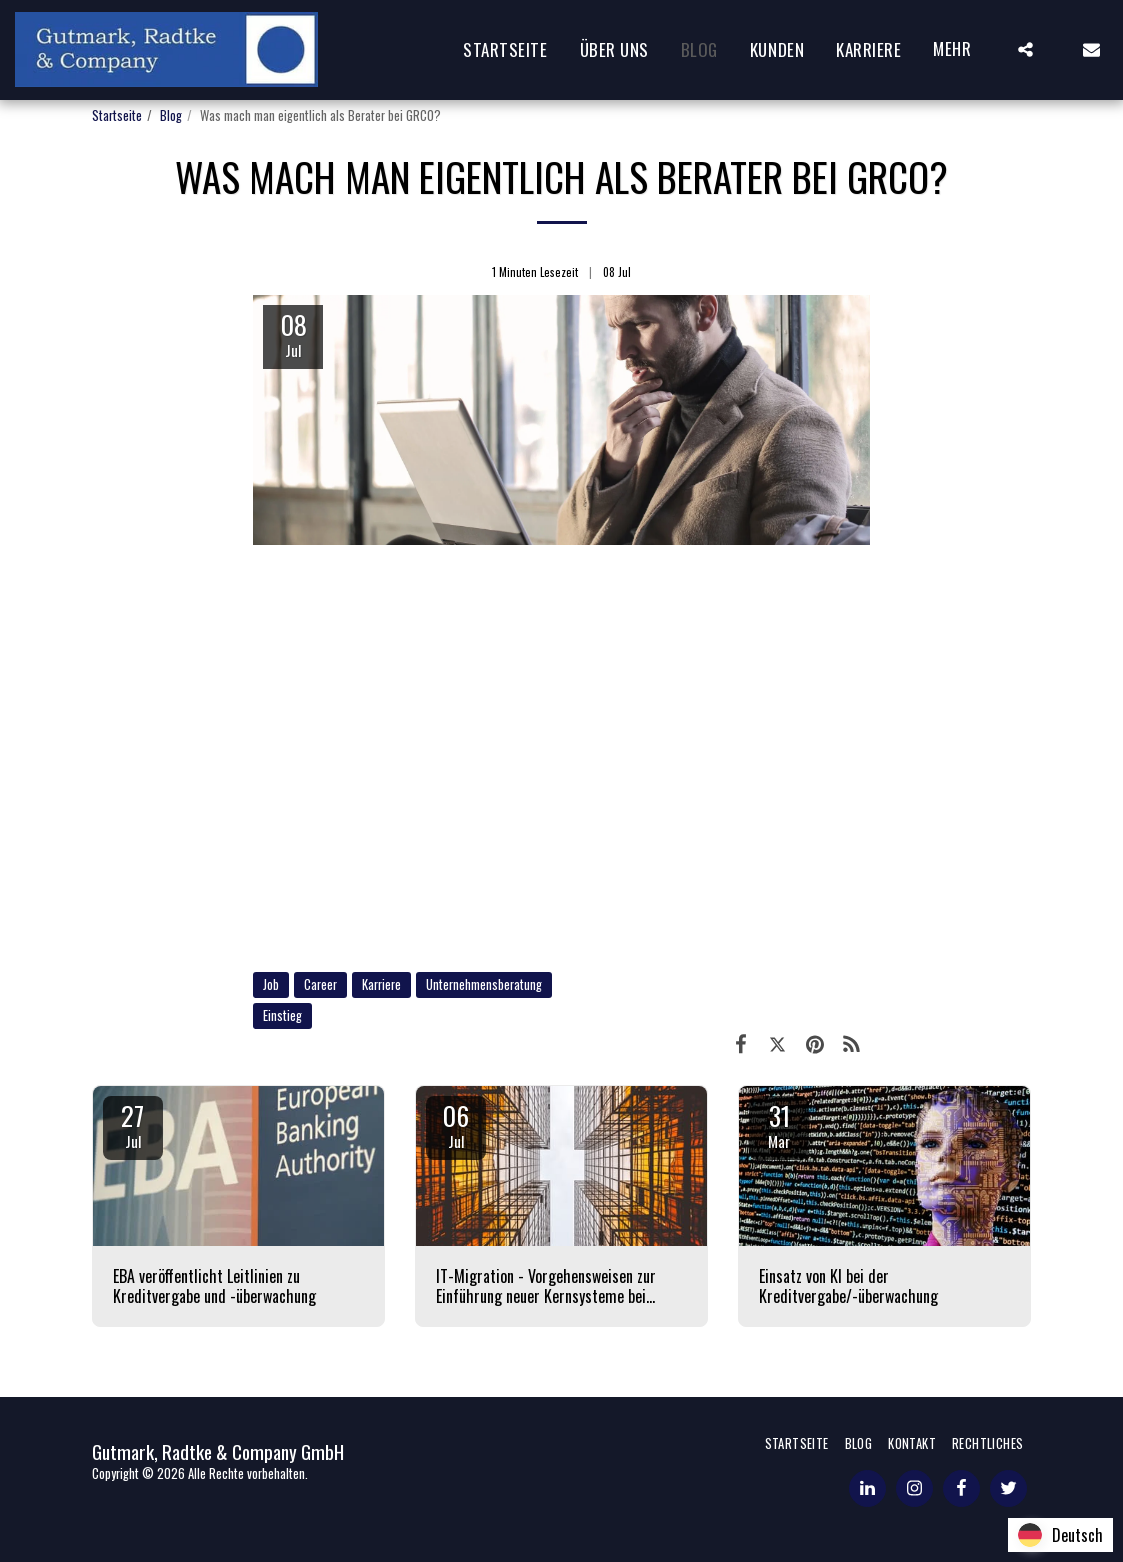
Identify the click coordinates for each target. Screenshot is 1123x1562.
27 (133, 1124)
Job (271, 984)
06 (456, 1124)
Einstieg (282, 1015)
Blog (171, 115)
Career (320, 984)
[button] (1025, 49)
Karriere (381, 984)
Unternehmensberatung (484, 984)
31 (779, 1124)
